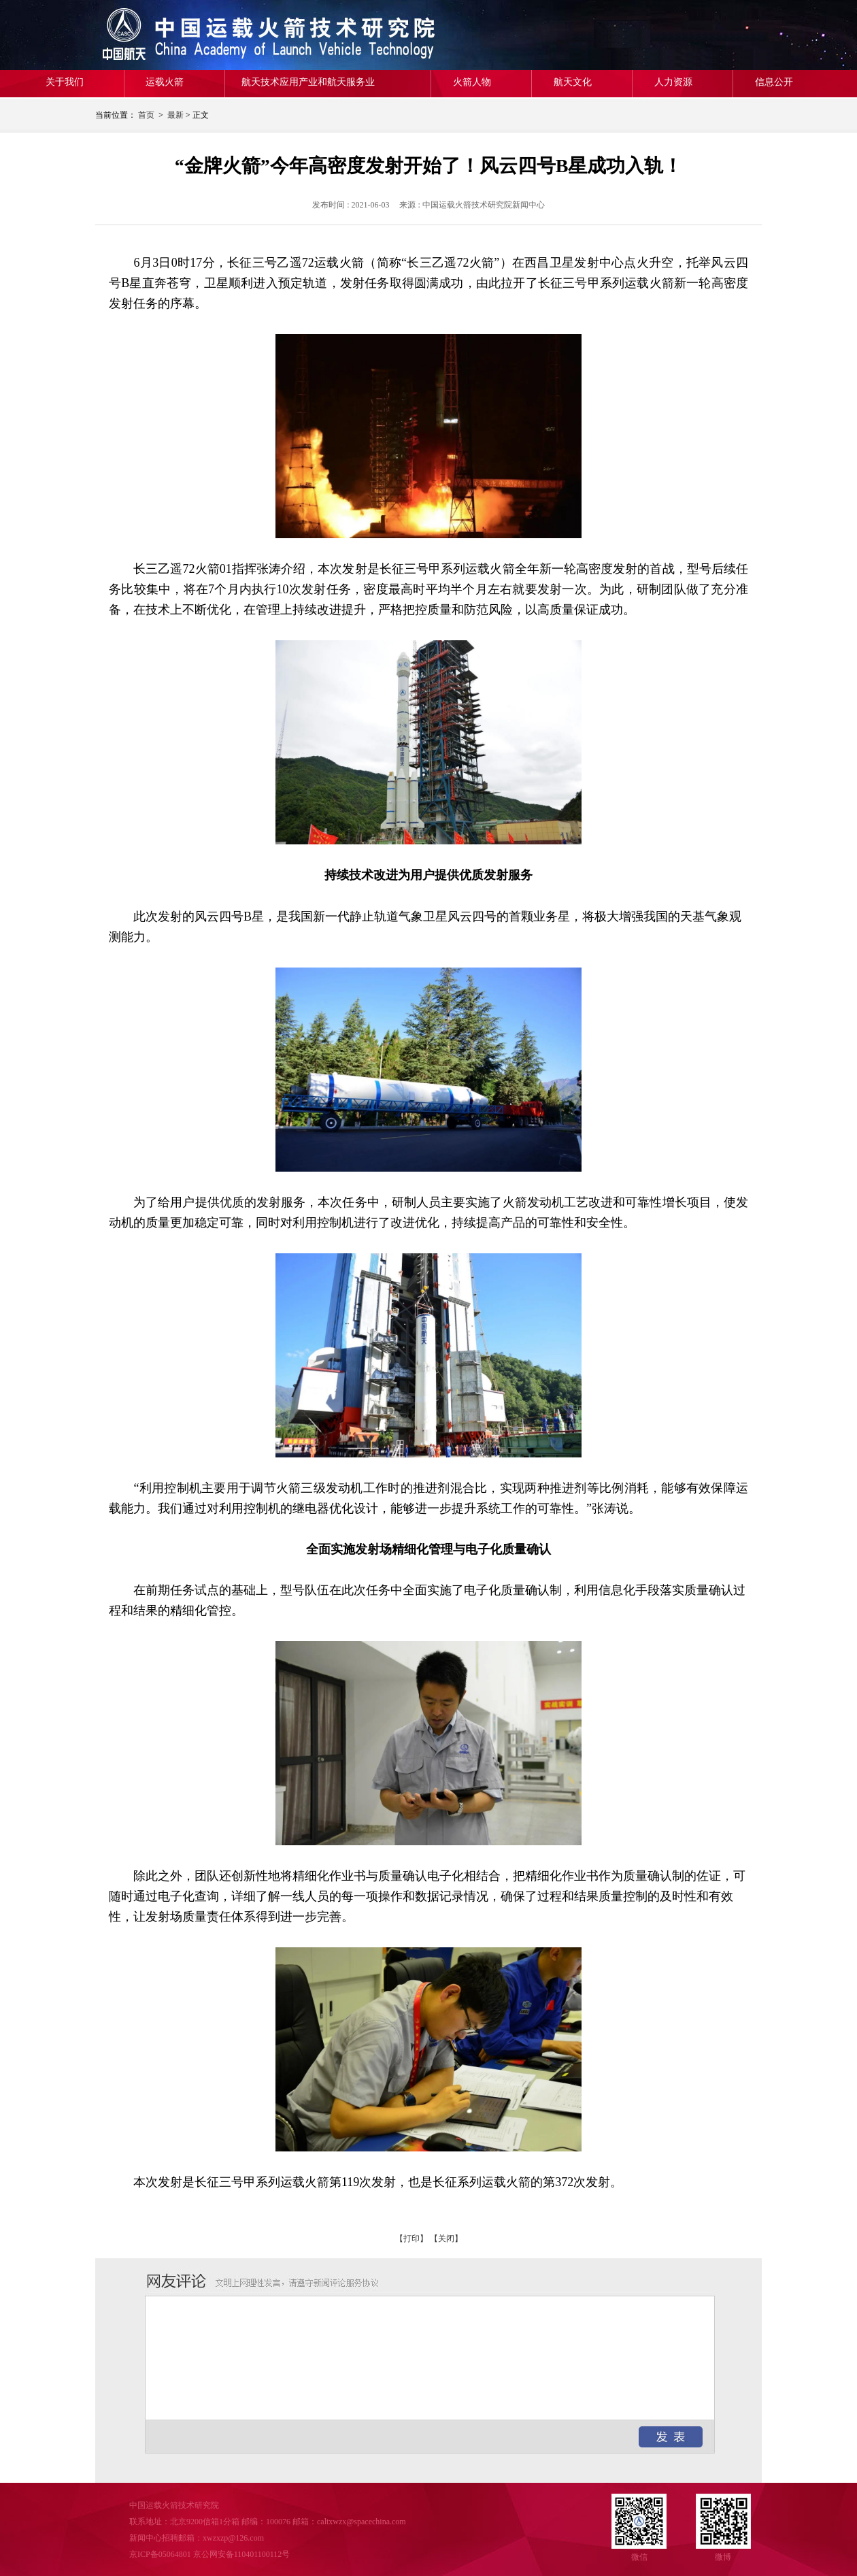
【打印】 (411, 2238)
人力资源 (673, 82)
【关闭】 (446, 2238)
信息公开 (774, 82)
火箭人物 (472, 82)
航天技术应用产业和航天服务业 (308, 82)
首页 (146, 115)
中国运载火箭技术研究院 (194, 35)
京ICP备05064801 (160, 2554)
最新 (175, 115)
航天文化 (573, 82)
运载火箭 (165, 82)
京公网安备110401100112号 (241, 2554)
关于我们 (65, 82)
